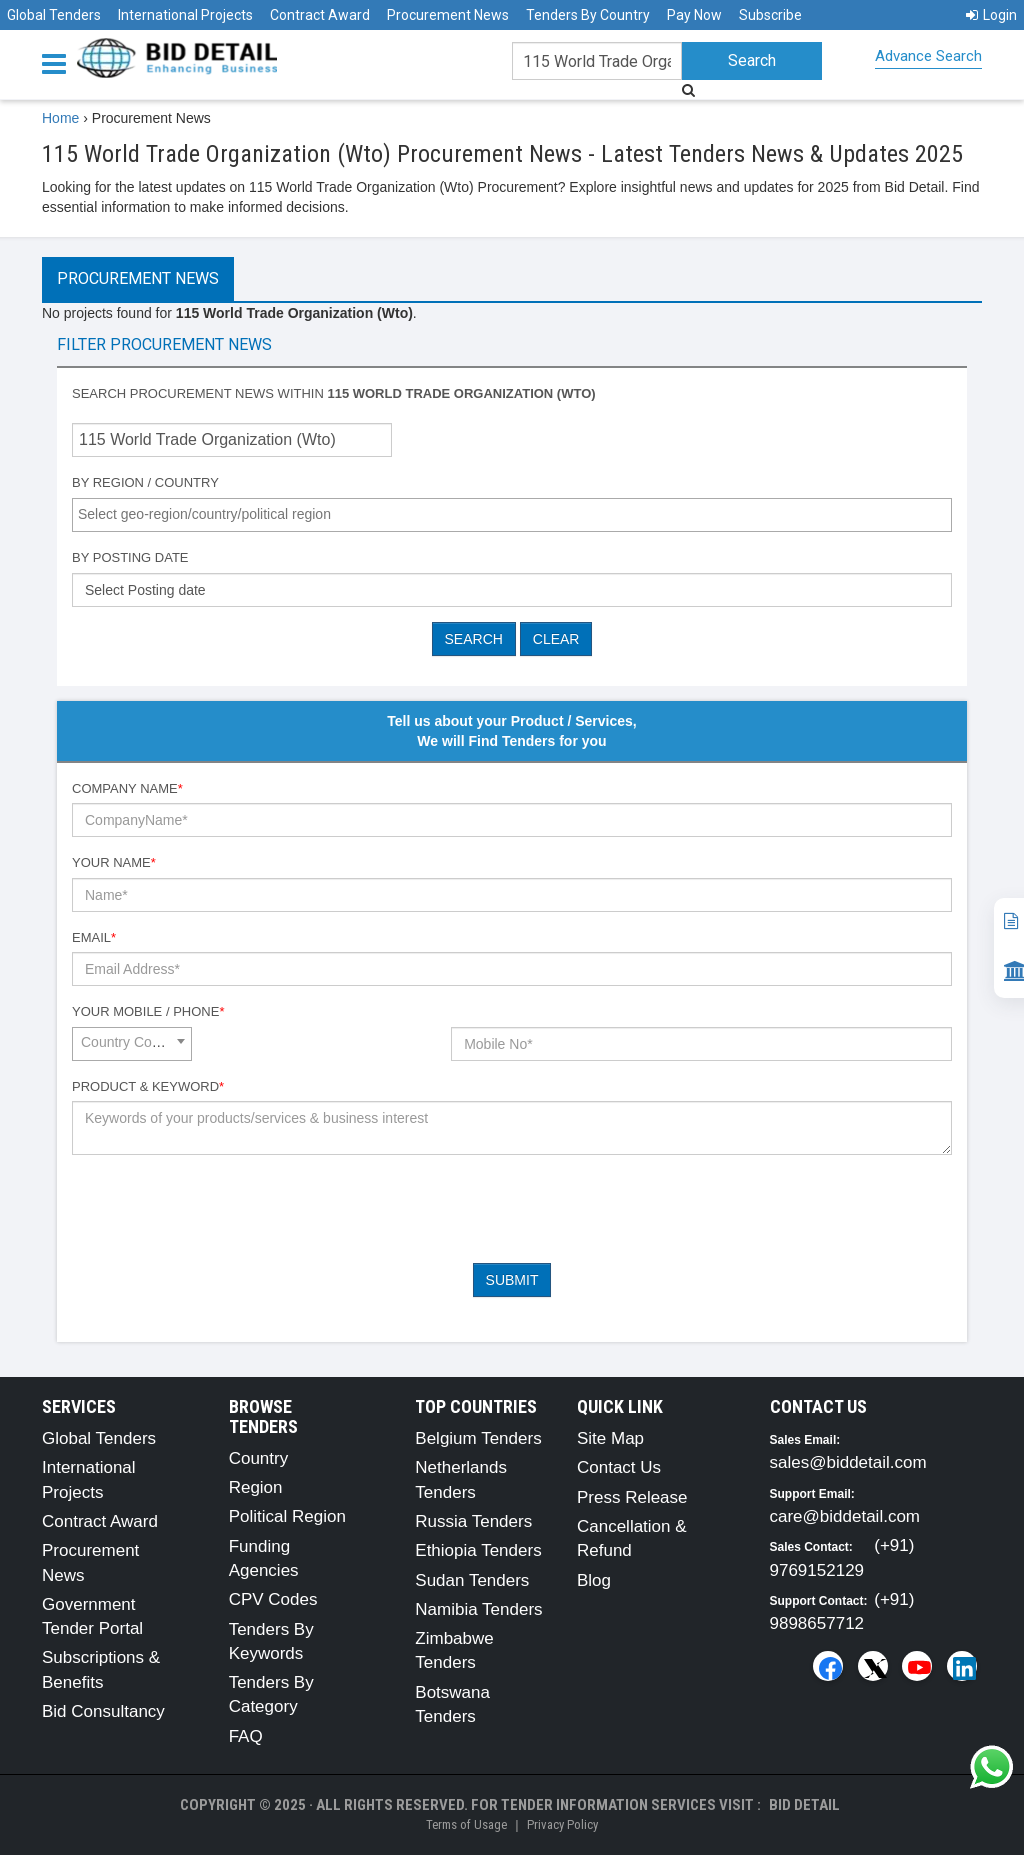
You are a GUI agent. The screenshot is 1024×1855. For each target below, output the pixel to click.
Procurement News (448, 15)
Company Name (127, 788)
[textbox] (517, 514)
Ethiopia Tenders (478, 1550)
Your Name (114, 862)
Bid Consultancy (103, 1711)
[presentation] (224, 1209)
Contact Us (619, 1467)
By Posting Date (130, 557)
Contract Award (320, 15)
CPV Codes (273, 1599)
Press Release (632, 1497)
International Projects (185, 15)
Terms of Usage (466, 1824)
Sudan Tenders (472, 1580)
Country (259, 1458)
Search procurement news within (334, 393)
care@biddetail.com (845, 1516)
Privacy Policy (562, 1824)
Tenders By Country (588, 15)
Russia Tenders (473, 1521)
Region (256, 1487)
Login (991, 15)
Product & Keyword (148, 1086)
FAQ (246, 1736)
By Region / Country (145, 482)
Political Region (287, 1516)
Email (94, 937)
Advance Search (928, 56)
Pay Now (694, 15)
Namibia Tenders (478, 1609)
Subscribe (770, 15)
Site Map (610, 1438)
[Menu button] (59, 62)
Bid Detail (804, 1805)
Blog (594, 1580)
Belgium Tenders (478, 1438)
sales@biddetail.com (848, 1462)
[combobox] (512, 515)
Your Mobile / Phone (148, 1011)
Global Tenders (54, 15)
